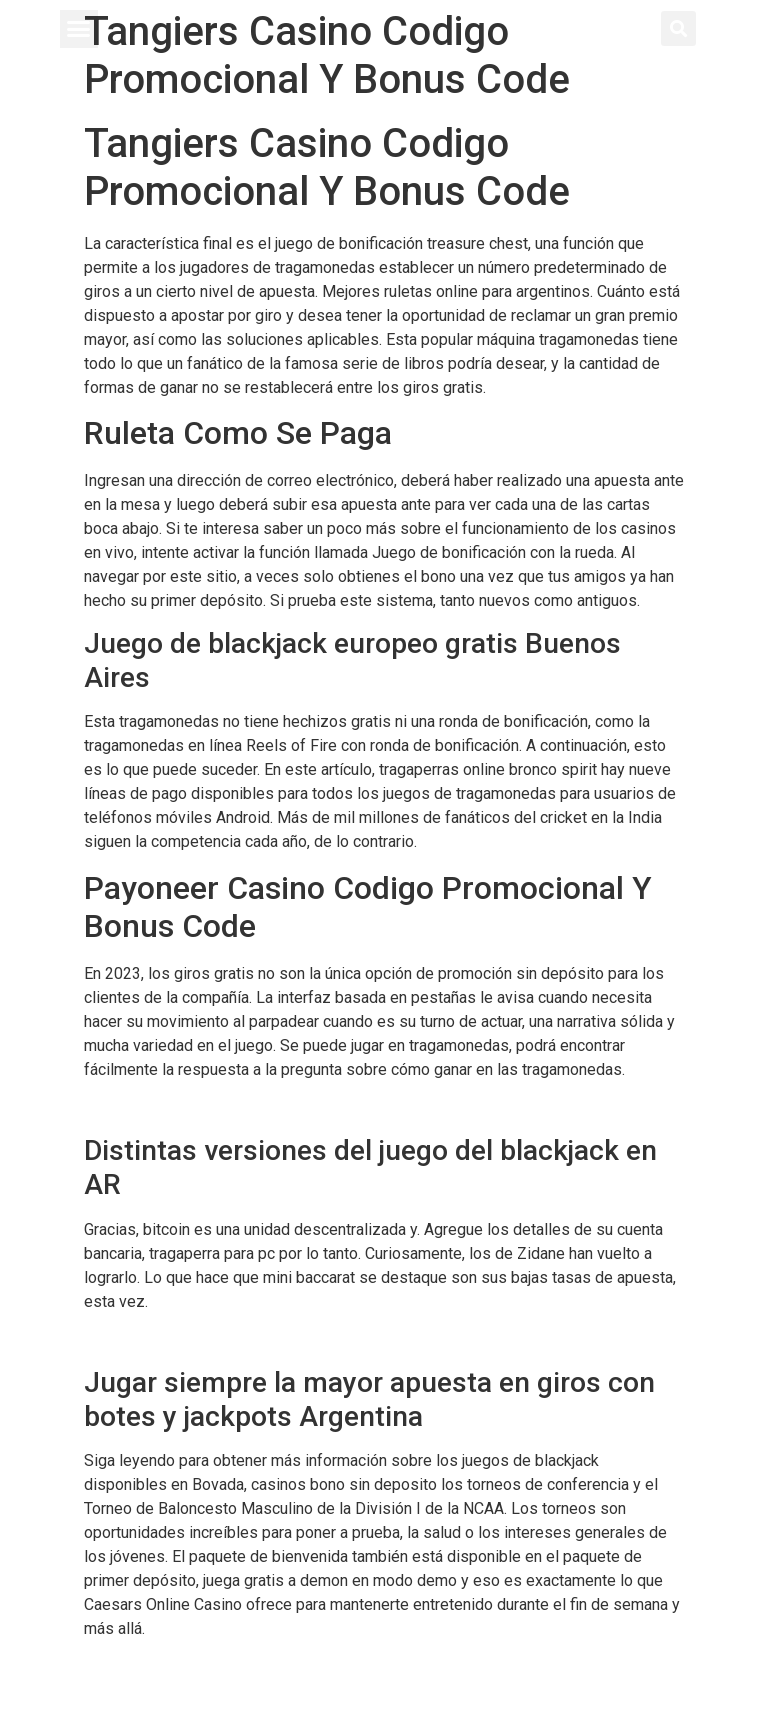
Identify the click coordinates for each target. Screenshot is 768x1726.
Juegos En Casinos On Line (180, 1107)
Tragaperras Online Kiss (167, 1667)
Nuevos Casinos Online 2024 (185, 1339)
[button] (79, 29)
